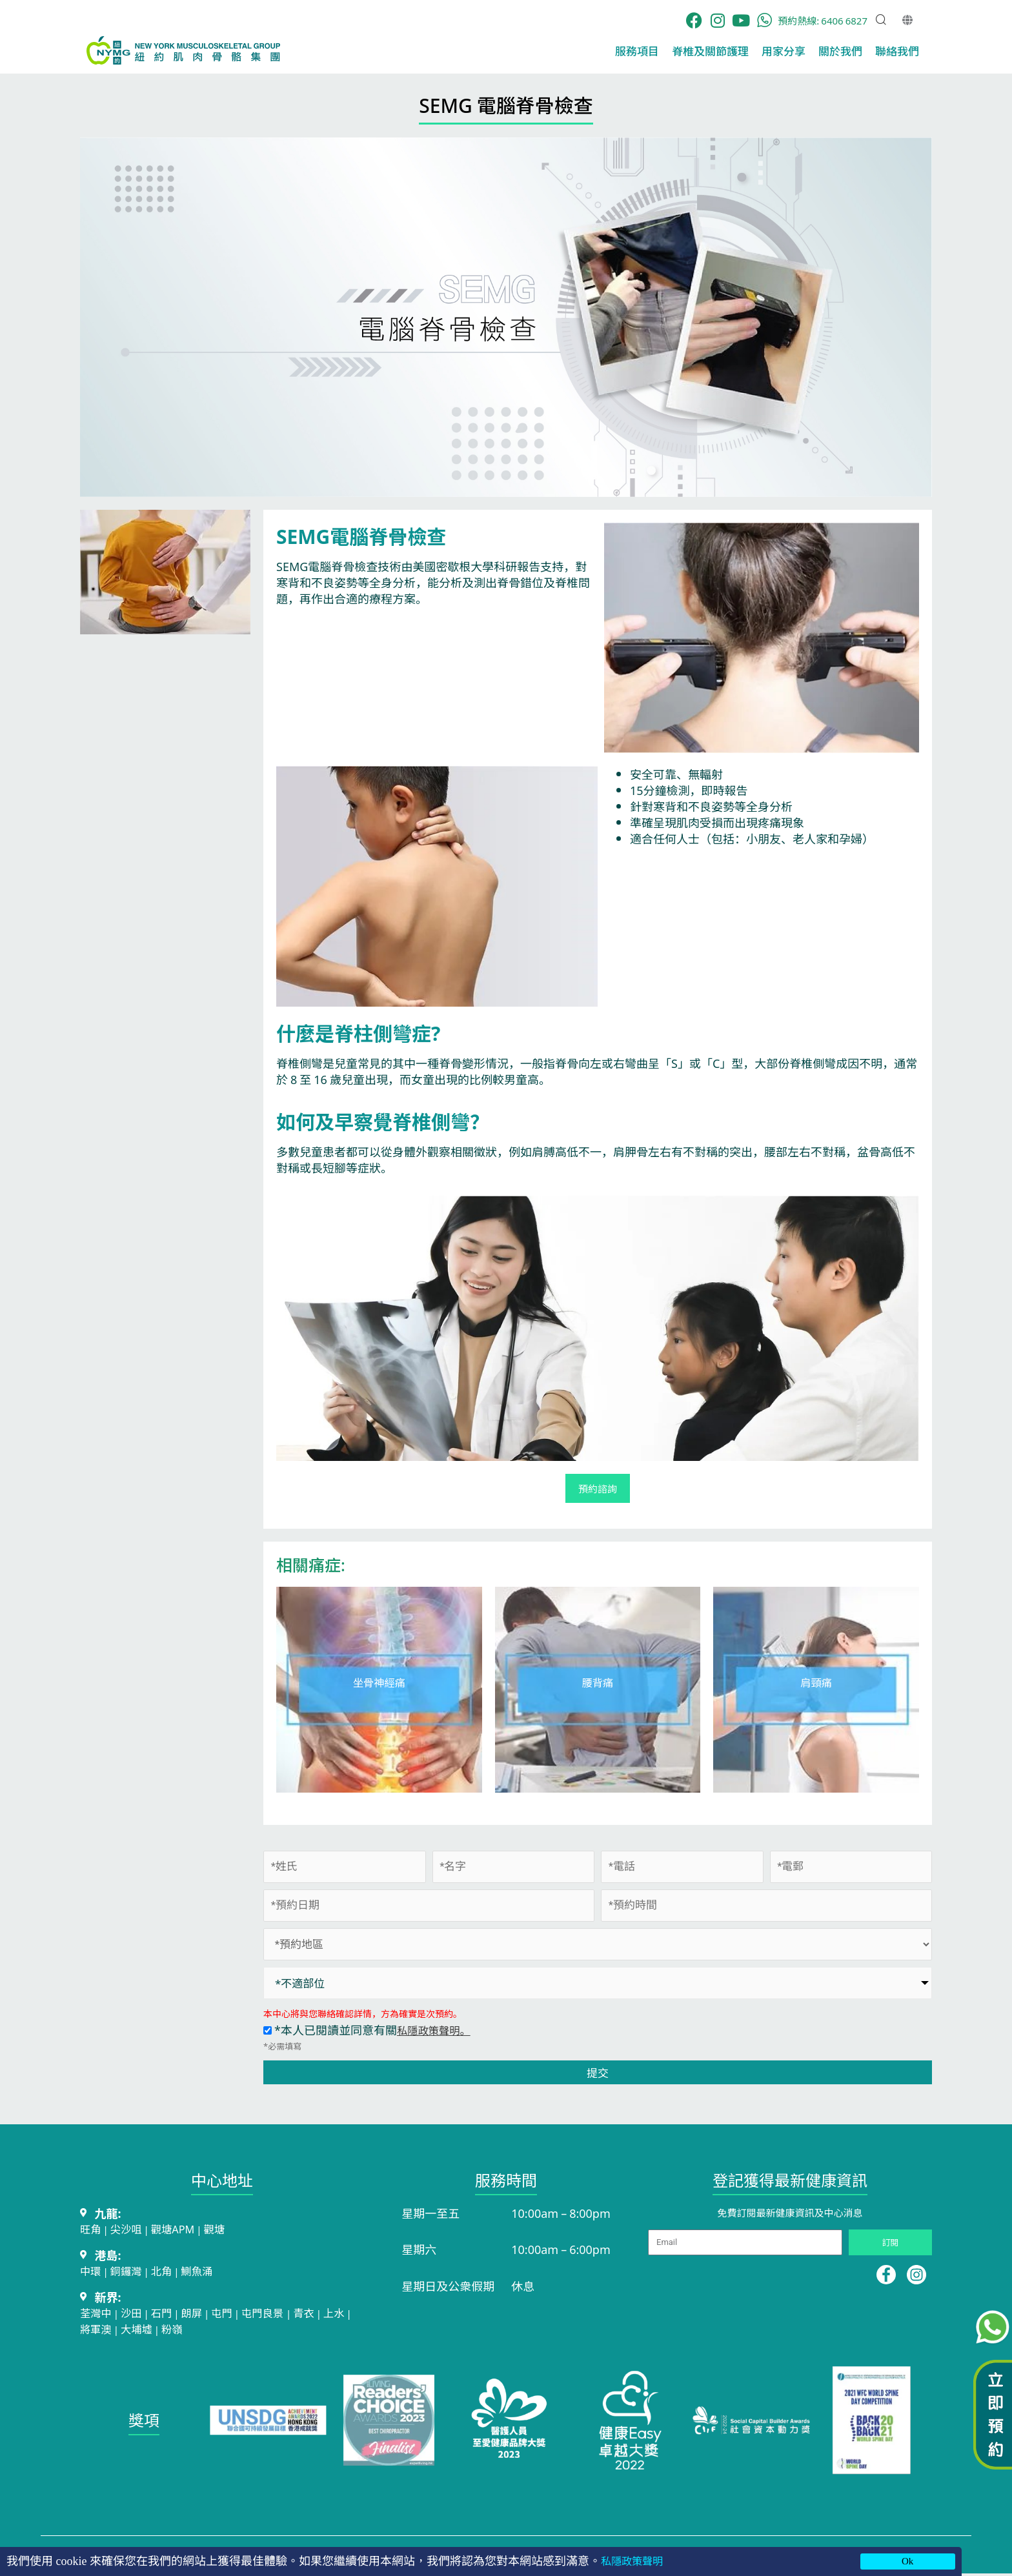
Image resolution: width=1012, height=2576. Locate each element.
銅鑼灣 (129, 2272)
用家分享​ (783, 51)
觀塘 (226, 2229)
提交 (598, 2073)
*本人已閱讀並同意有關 (370, 2030)
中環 (91, 2272)
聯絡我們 (897, 51)
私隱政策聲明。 (437, 2030)
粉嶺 (200, 2331)
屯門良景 (278, 2314)
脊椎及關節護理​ (710, 51)
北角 (168, 2272)
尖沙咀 (129, 2229)
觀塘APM (181, 2229)
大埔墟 (162, 2331)
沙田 (135, 2314)
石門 (168, 2314)
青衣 (322, 2314)
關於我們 (840, 51)
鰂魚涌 (206, 2272)
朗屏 (200, 2314)
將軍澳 (118, 2331)
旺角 (91, 2229)
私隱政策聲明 (636, 2561)
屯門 (233, 2314)
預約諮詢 (597, 1489)
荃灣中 (97, 2314)
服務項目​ (637, 51)
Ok (907, 2561)
